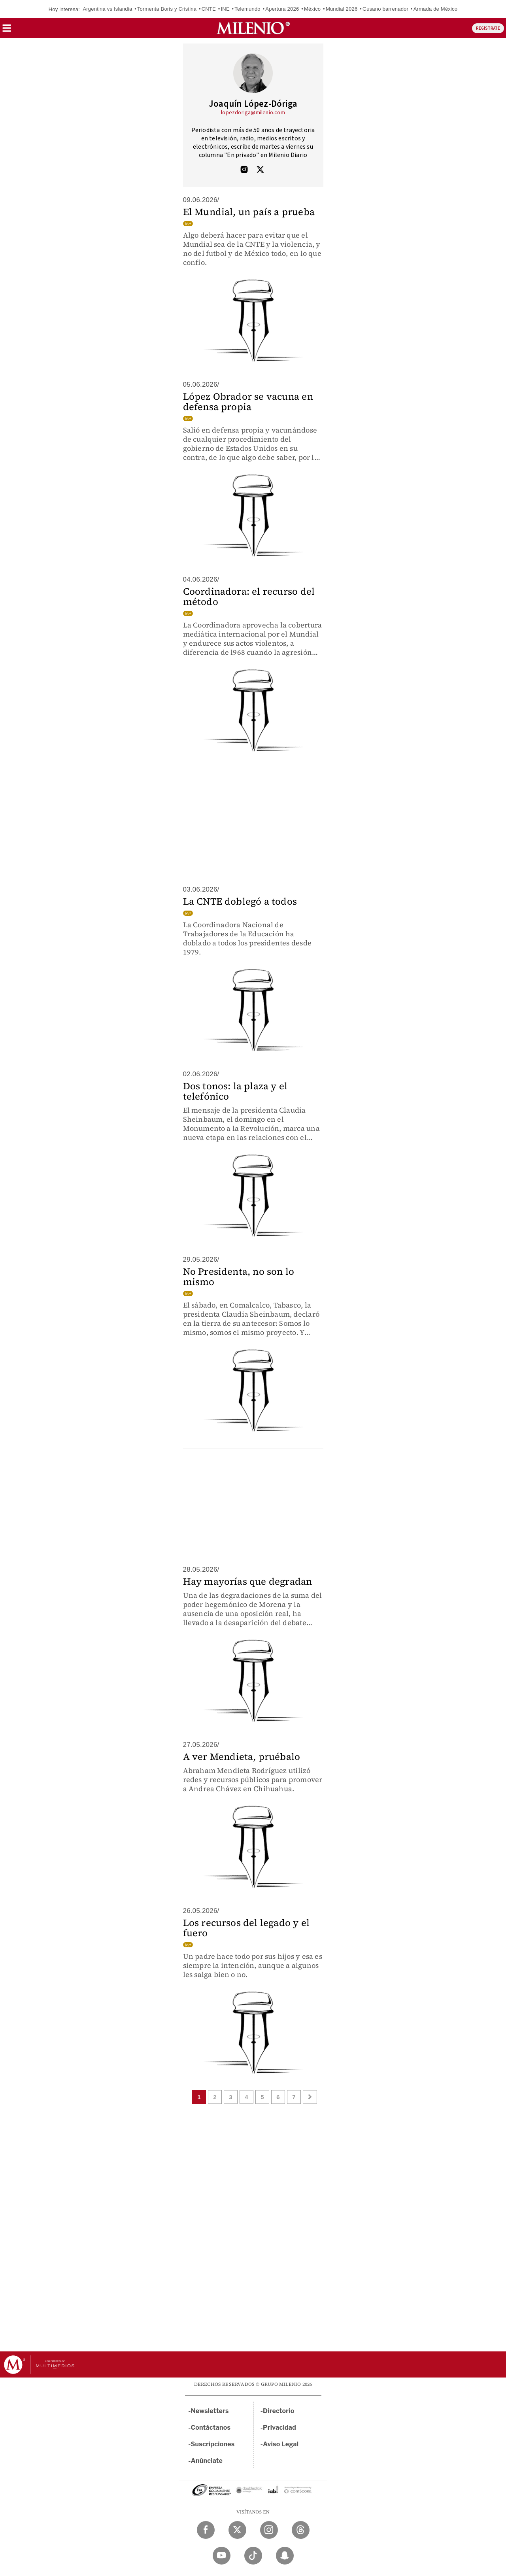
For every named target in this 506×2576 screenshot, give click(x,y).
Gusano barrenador (385, 9)
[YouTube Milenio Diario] (221, 2556)
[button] (6, 30)
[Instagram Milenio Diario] (269, 2530)
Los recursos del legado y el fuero (246, 1927)
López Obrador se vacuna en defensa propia (248, 401)
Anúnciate (207, 2460)
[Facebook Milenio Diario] (206, 2530)
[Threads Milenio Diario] (301, 2530)
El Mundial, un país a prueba (249, 211)
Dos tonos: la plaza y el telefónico (235, 1091)
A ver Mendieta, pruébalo (241, 1756)
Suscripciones (213, 2444)
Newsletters (210, 2411)
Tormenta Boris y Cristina (166, 9)
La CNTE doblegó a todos (240, 901)
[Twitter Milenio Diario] (237, 2530)
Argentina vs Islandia (107, 9)
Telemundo (247, 9)
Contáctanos (211, 2427)
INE (225, 9)
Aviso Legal (280, 2444)
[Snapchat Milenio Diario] (285, 2556)
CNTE (209, 9)
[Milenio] (253, 28)
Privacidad (279, 2427)
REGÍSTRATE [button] (488, 28)
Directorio (279, 2411)
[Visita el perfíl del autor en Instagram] (244, 170)
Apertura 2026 (282, 9)
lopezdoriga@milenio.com (253, 113)
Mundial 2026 (341, 9)
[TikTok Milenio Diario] (253, 2556)
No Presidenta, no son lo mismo (239, 1276)
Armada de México (435, 9)
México (312, 9)
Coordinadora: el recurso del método (249, 596)
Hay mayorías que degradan (247, 1581)
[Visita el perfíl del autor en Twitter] (260, 170)
